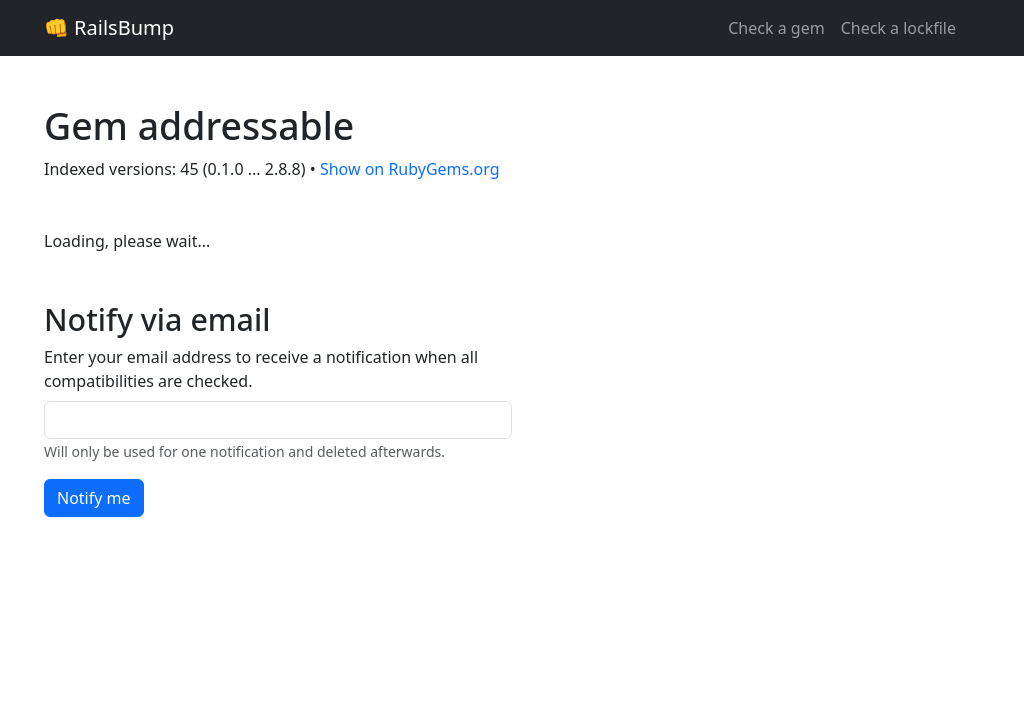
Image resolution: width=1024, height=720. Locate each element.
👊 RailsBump (109, 27)
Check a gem (776, 28)
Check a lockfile (898, 28)
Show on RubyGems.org (410, 169)
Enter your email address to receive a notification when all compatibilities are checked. (261, 369)
